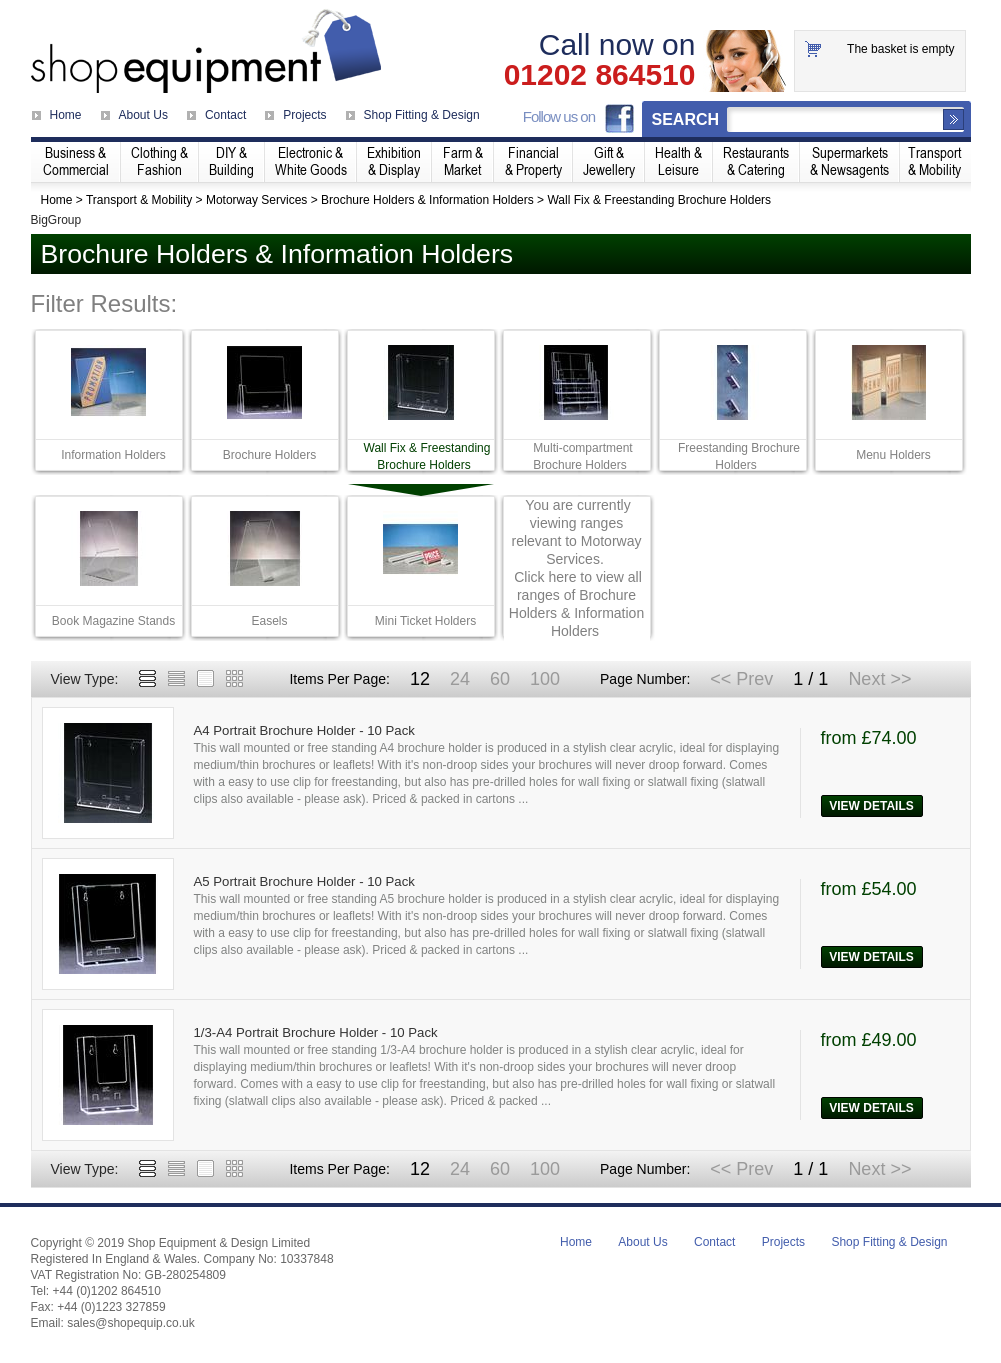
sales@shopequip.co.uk (131, 1323)
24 (460, 679)
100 (545, 679)
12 (420, 679)
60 (500, 679)
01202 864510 (600, 75)
